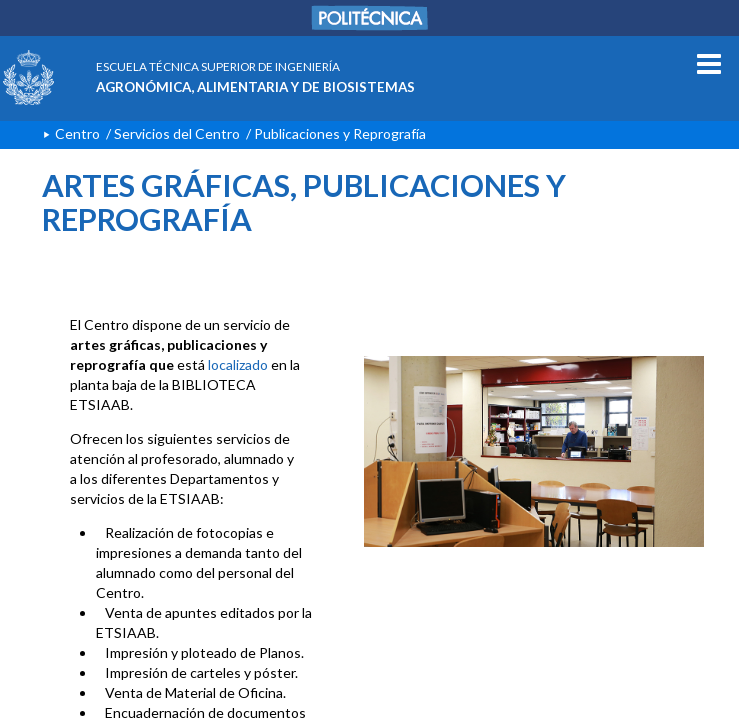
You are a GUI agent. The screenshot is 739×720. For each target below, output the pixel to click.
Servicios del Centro (177, 133)
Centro (77, 133)
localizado (238, 364)
